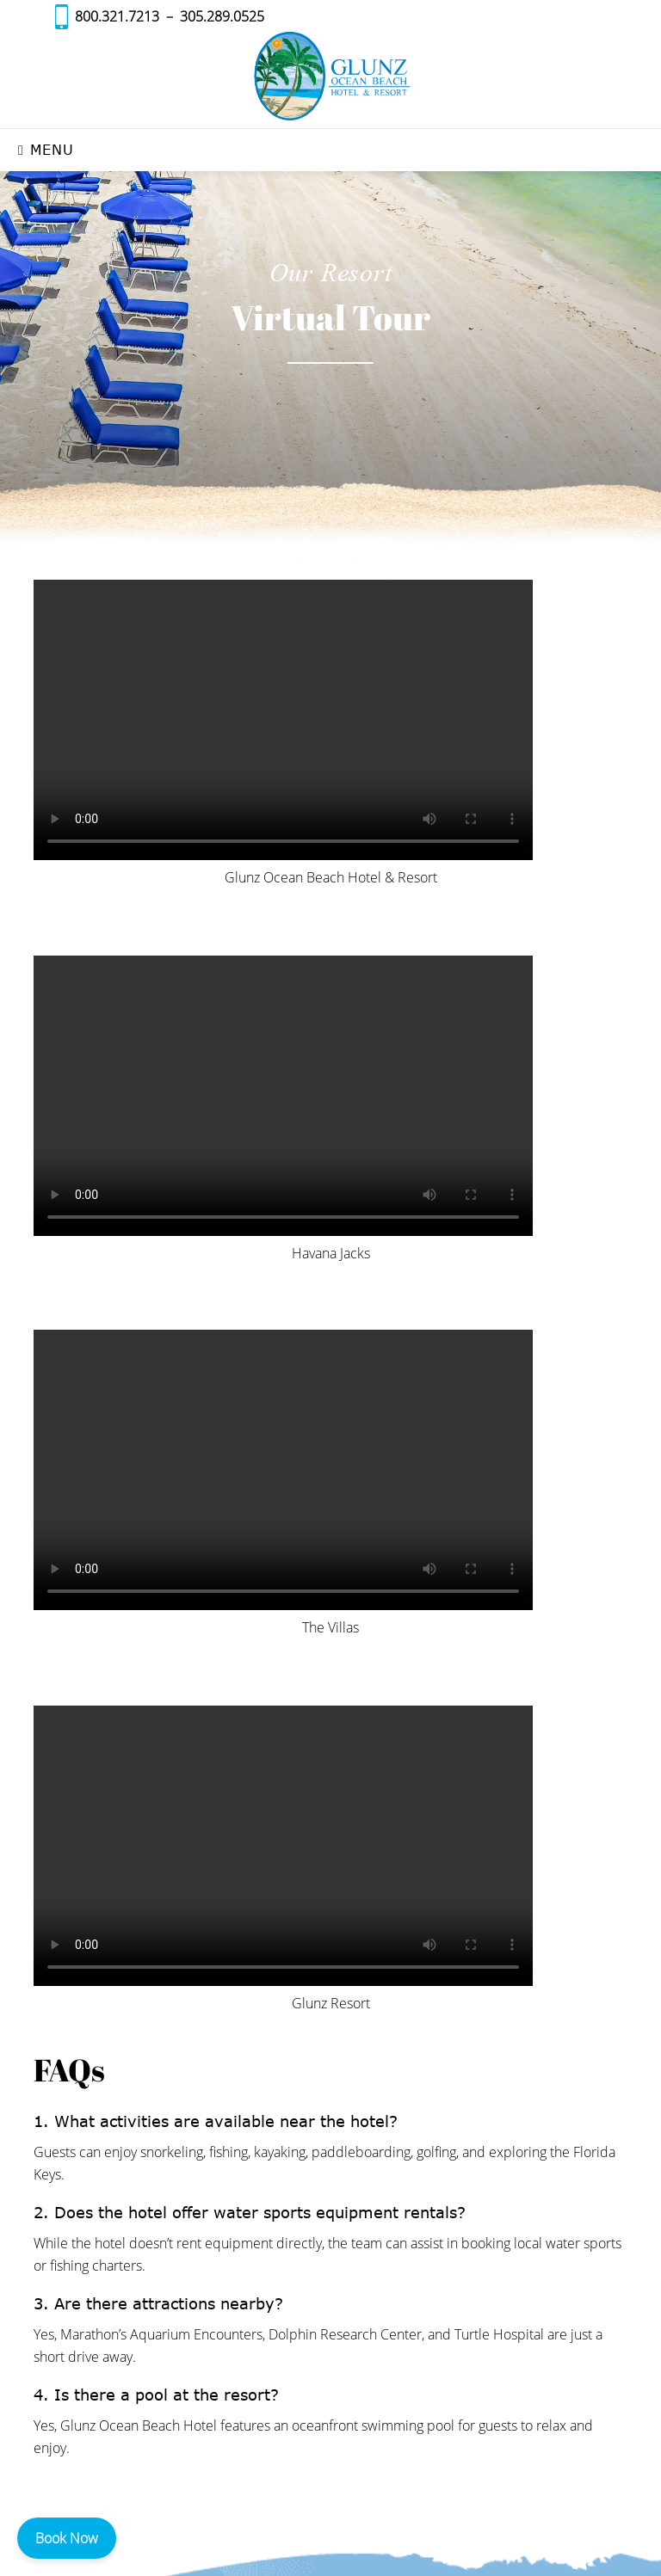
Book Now (66, 2538)
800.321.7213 (117, 16)
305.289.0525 (222, 16)
